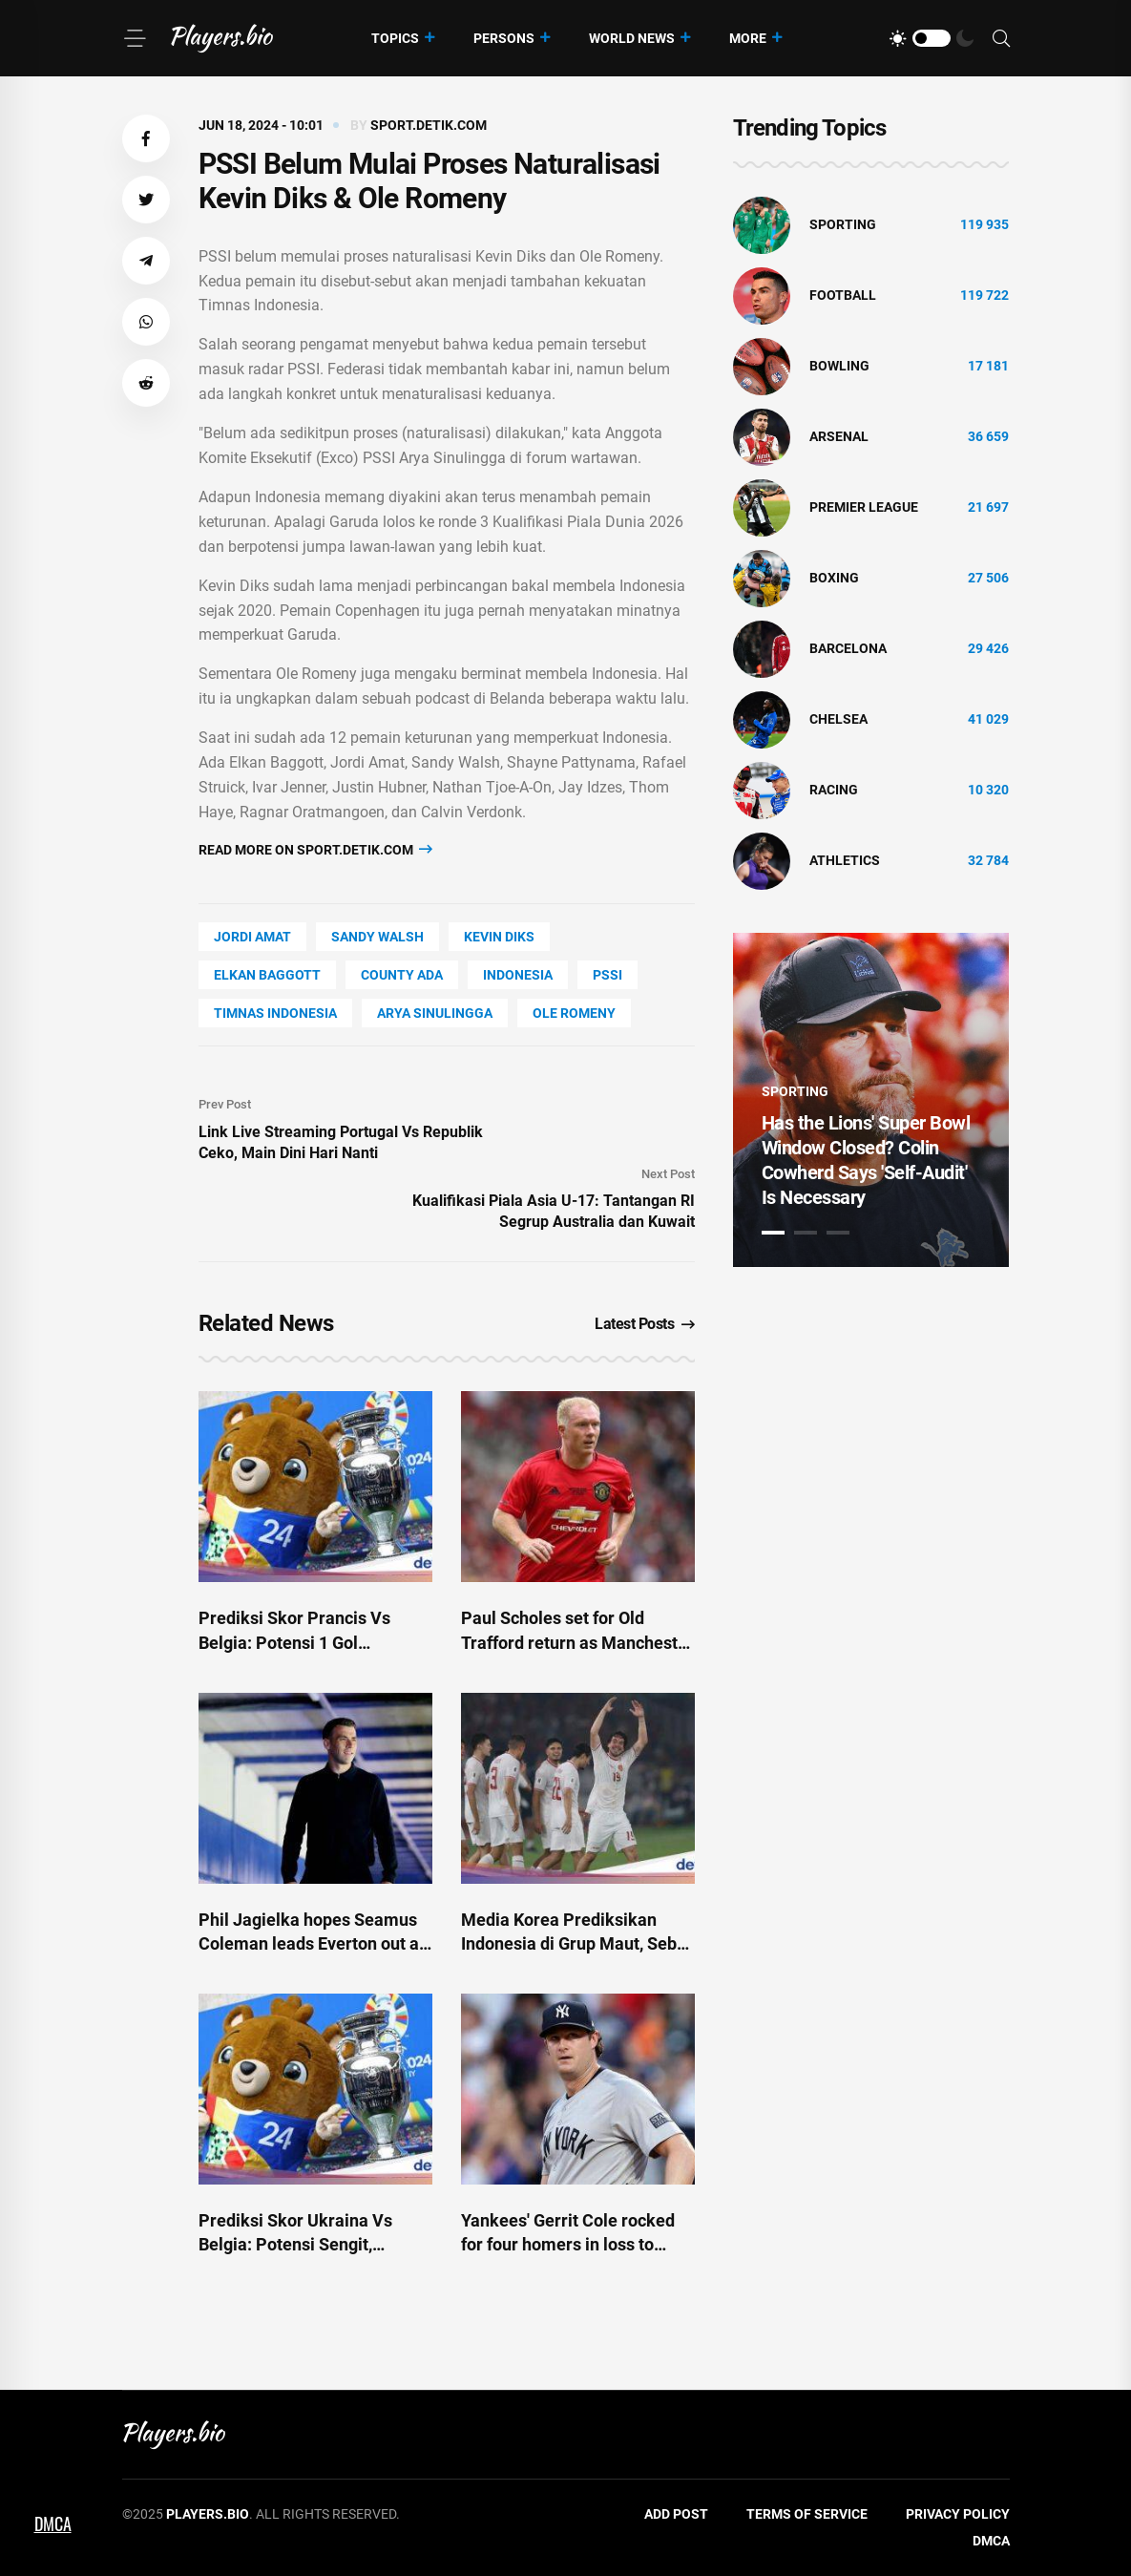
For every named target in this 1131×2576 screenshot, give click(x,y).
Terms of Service (807, 2514)
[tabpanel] (871, 1100)
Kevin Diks (499, 936)
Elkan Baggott (267, 974)
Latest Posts (645, 1324)
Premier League (863, 507)
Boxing (834, 577)
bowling (839, 365)
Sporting (842, 224)
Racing (833, 789)
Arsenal (839, 436)
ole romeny (574, 1013)
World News (632, 38)
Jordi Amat (252, 936)
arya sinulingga (434, 1013)
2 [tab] (805, 1233)
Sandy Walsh (377, 936)
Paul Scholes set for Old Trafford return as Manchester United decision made (577, 1642)
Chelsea (838, 719)
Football (842, 295)
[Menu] (134, 38)
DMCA (991, 2540)
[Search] (1001, 39)
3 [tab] (838, 1233)
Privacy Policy (958, 2514)
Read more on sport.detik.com (315, 849)
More (747, 38)
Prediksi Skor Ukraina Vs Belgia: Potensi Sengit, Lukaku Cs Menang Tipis (295, 2244)
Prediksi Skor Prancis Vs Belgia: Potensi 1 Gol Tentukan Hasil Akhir (294, 1642)
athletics (844, 860)
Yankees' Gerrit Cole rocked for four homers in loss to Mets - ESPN (568, 2244)
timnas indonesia (275, 1013)
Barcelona (848, 648)
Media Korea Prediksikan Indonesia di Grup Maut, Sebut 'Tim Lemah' (576, 1943)
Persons (503, 38)
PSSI (607, 974)
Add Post (676, 2514)
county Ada (402, 974)
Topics (395, 38)
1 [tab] (773, 1233)
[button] (146, 138)
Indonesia (518, 974)
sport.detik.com (428, 125)
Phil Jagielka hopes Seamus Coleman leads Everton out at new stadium (312, 1943)
